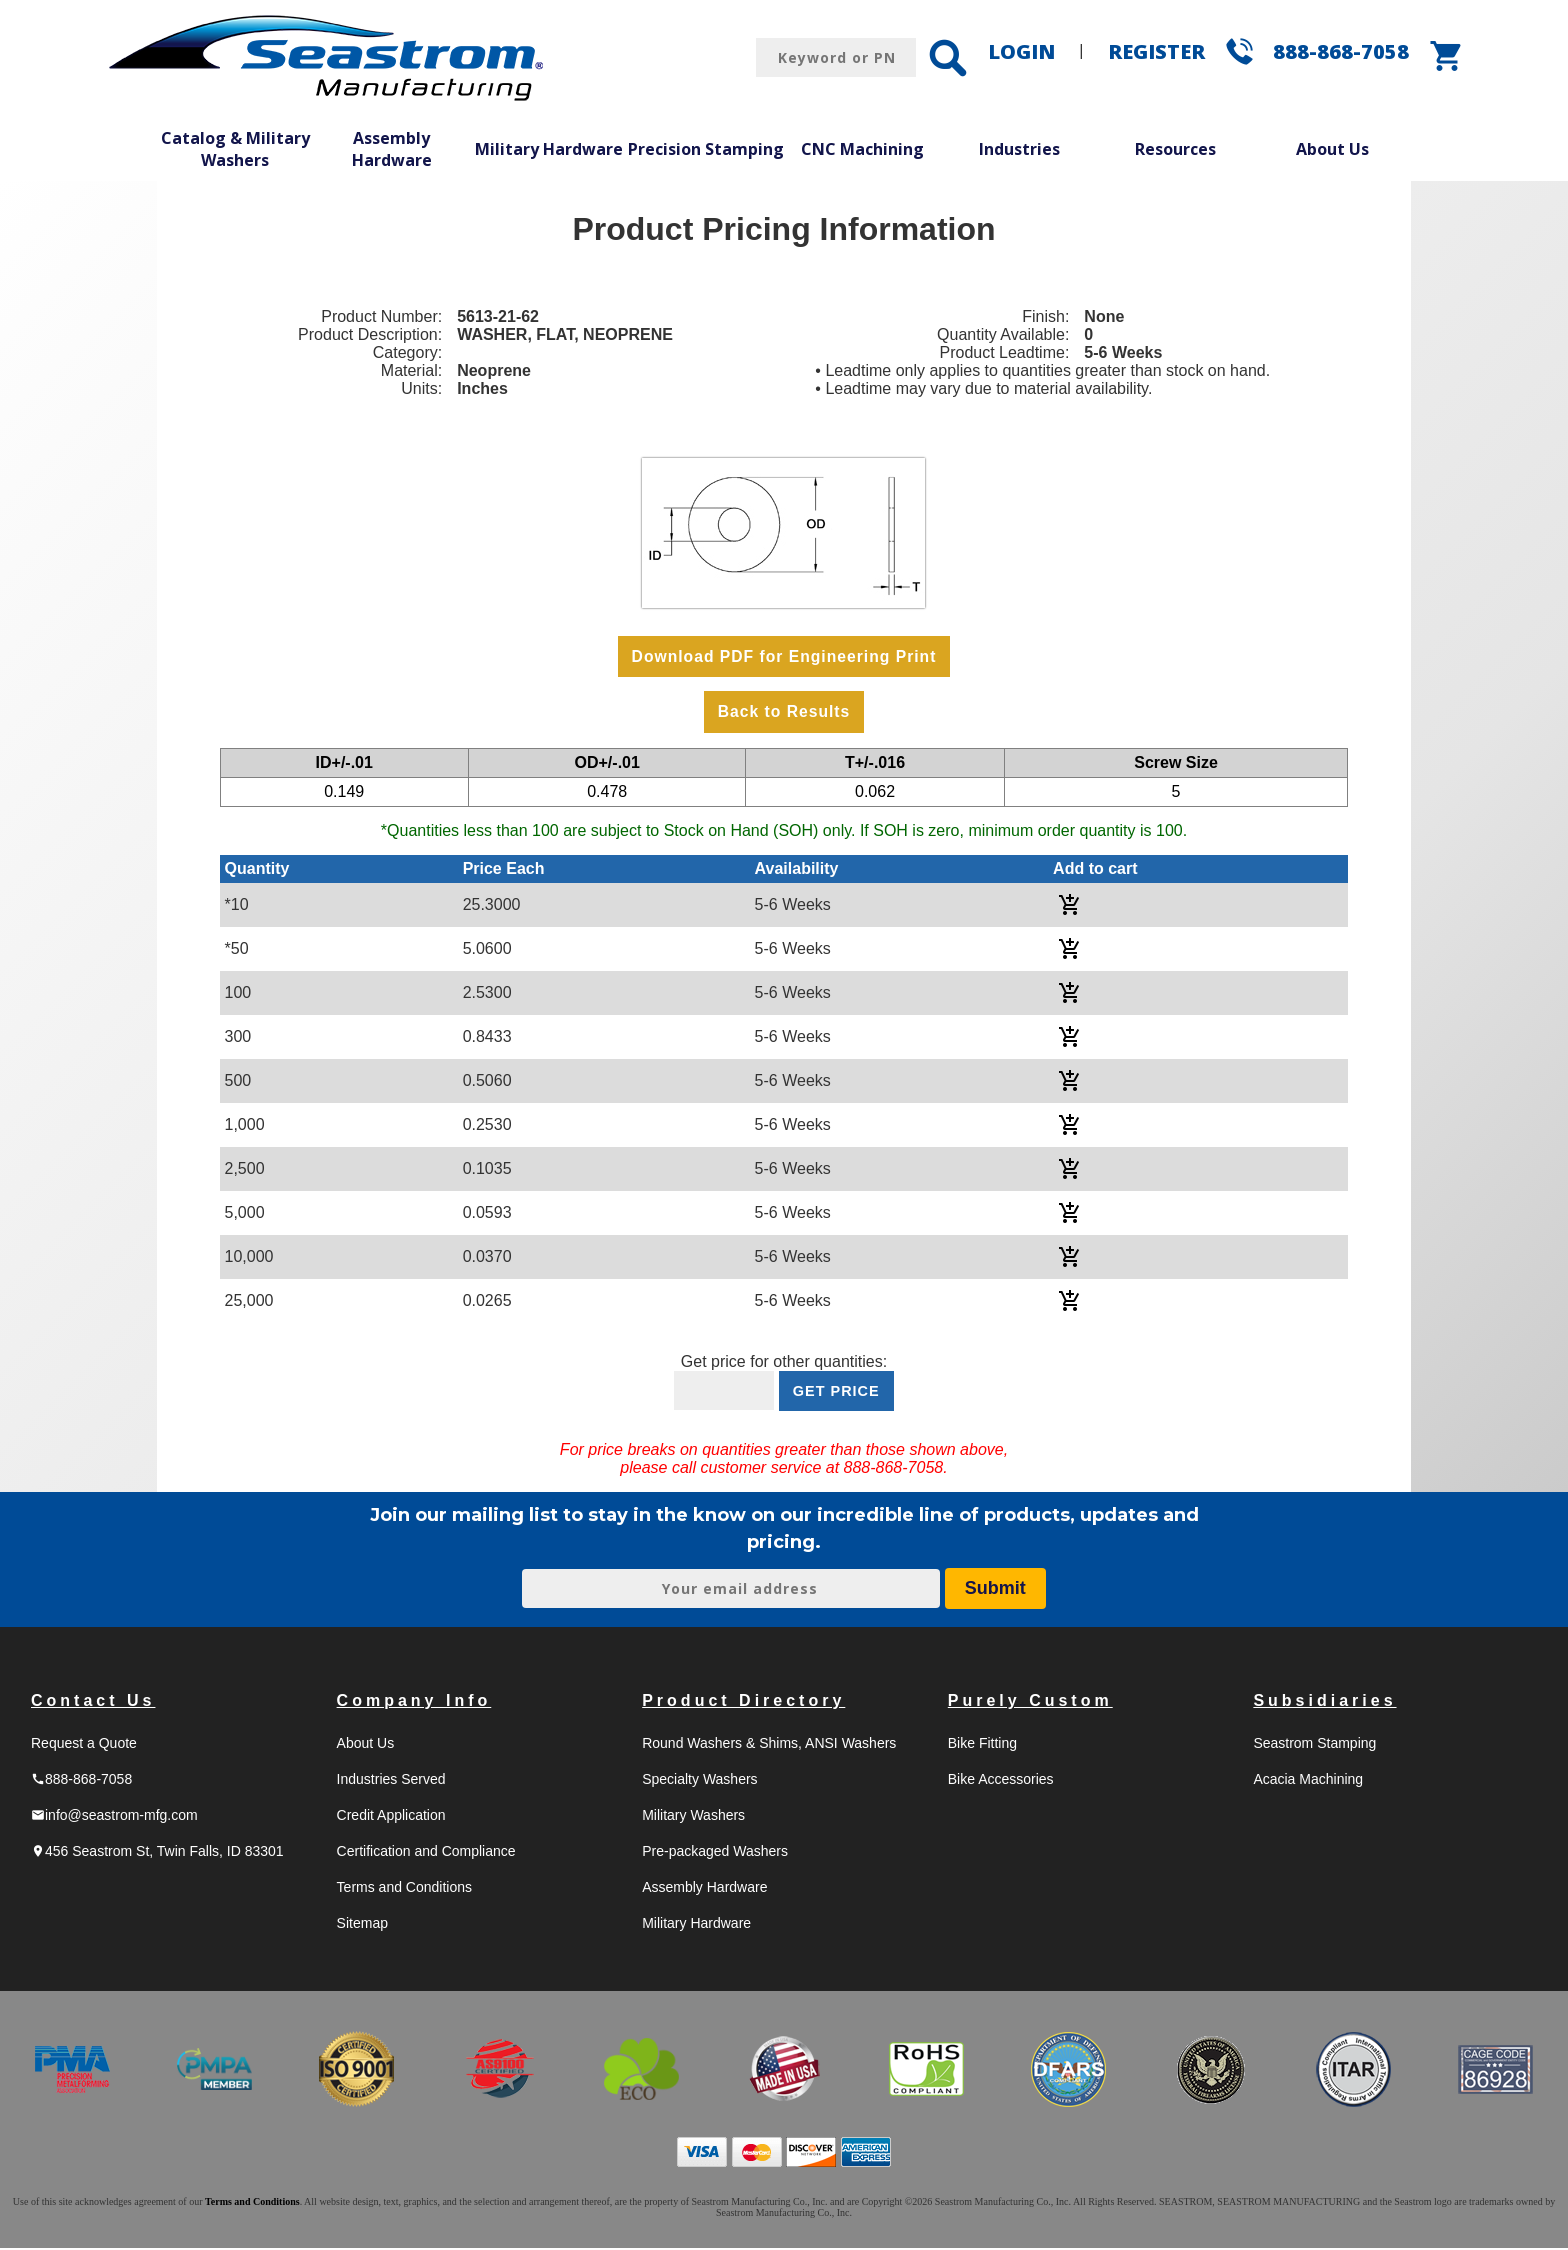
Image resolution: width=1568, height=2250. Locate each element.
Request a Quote (84, 1745)
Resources (1175, 149)
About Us (1332, 149)
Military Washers (693, 1817)
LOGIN (1021, 51)
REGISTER (1156, 51)
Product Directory (743, 1702)
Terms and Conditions (404, 1889)
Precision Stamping (706, 149)
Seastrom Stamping (1314, 1745)
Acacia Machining (1308, 1781)
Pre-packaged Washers (715, 1853)
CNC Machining (862, 149)
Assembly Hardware (392, 149)
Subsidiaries (1324, 1702)
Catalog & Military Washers (235, 149)
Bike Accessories (1001, 1781)
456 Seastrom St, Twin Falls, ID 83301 (157, 1853)
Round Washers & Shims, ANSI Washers (769, 1745)
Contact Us (93, 1702)
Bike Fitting (982, 1745)
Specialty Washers (699, 1781)
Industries (1019, 149)
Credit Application (391, 1817)
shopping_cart (1447, 56)
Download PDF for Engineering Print (784, 656)
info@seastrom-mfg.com (114, 1817)
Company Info (414, 1702)
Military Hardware (549, 149)
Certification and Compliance (426, 1853)
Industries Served (391, 1781)
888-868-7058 (1341, 51)
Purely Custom (1030, 1702)
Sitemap (362, 1925)
